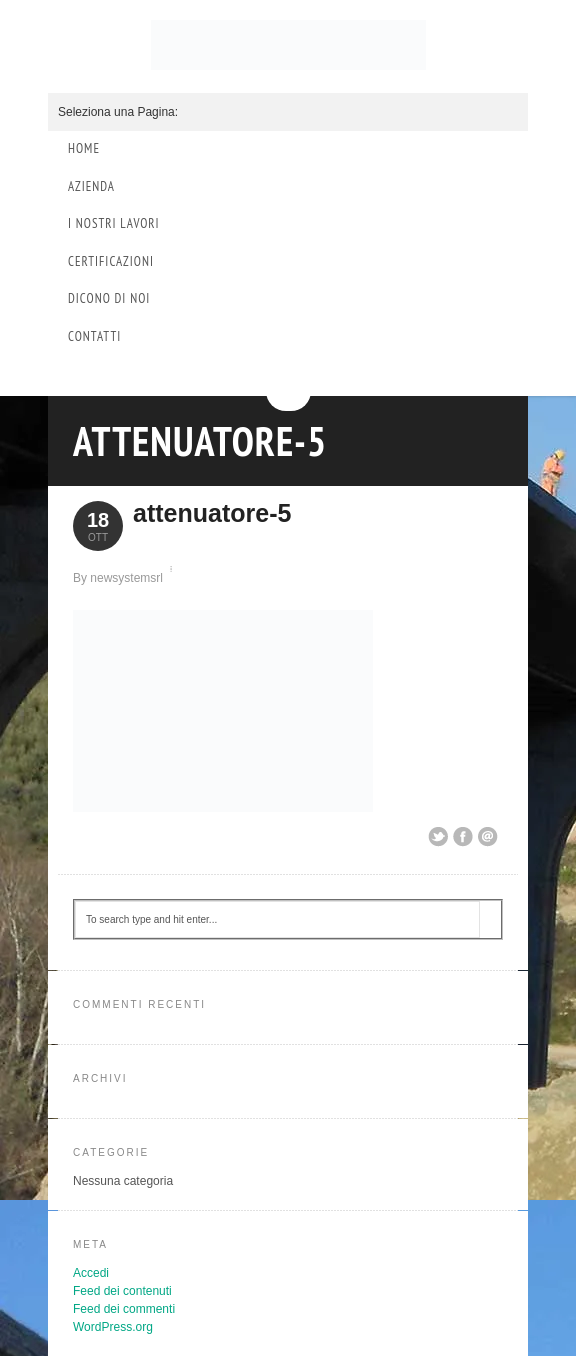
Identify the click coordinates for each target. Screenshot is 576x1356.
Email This (488, 837)
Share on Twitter (438, 837)
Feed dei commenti (124, 1309)
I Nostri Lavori (114, 223)
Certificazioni (111, 261)
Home (84, 148)
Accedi (91, 1273)
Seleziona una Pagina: (118, 112)
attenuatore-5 (200, 441)
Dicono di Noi (109, 298)
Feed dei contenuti (122, 1291)
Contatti (94, 336)
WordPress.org (113, 1327)
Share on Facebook (463, 837)
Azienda (91, 186)
